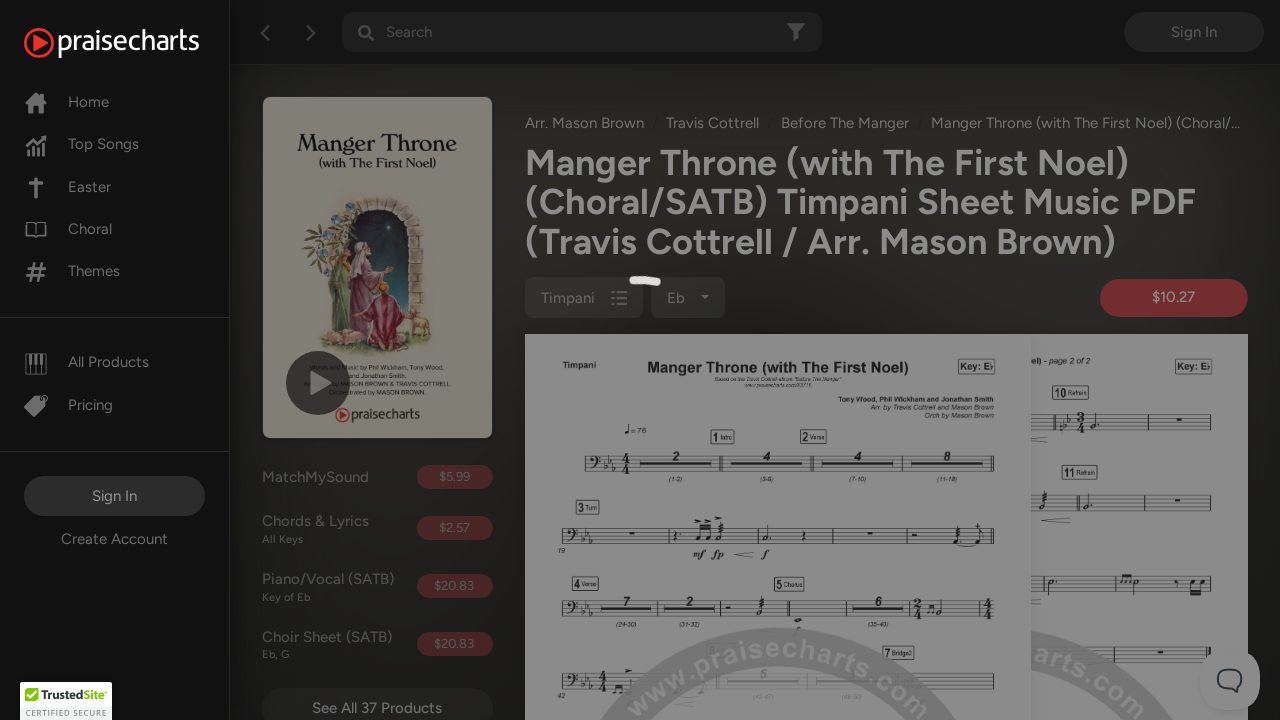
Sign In (114, 496)
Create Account (114, 539)
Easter (67, 187)
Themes (72, 271)
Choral (68, 229)
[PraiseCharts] (136, 43)
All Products (86, 362)
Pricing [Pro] (68, 405)
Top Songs (81, 144)
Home (66, 102)
